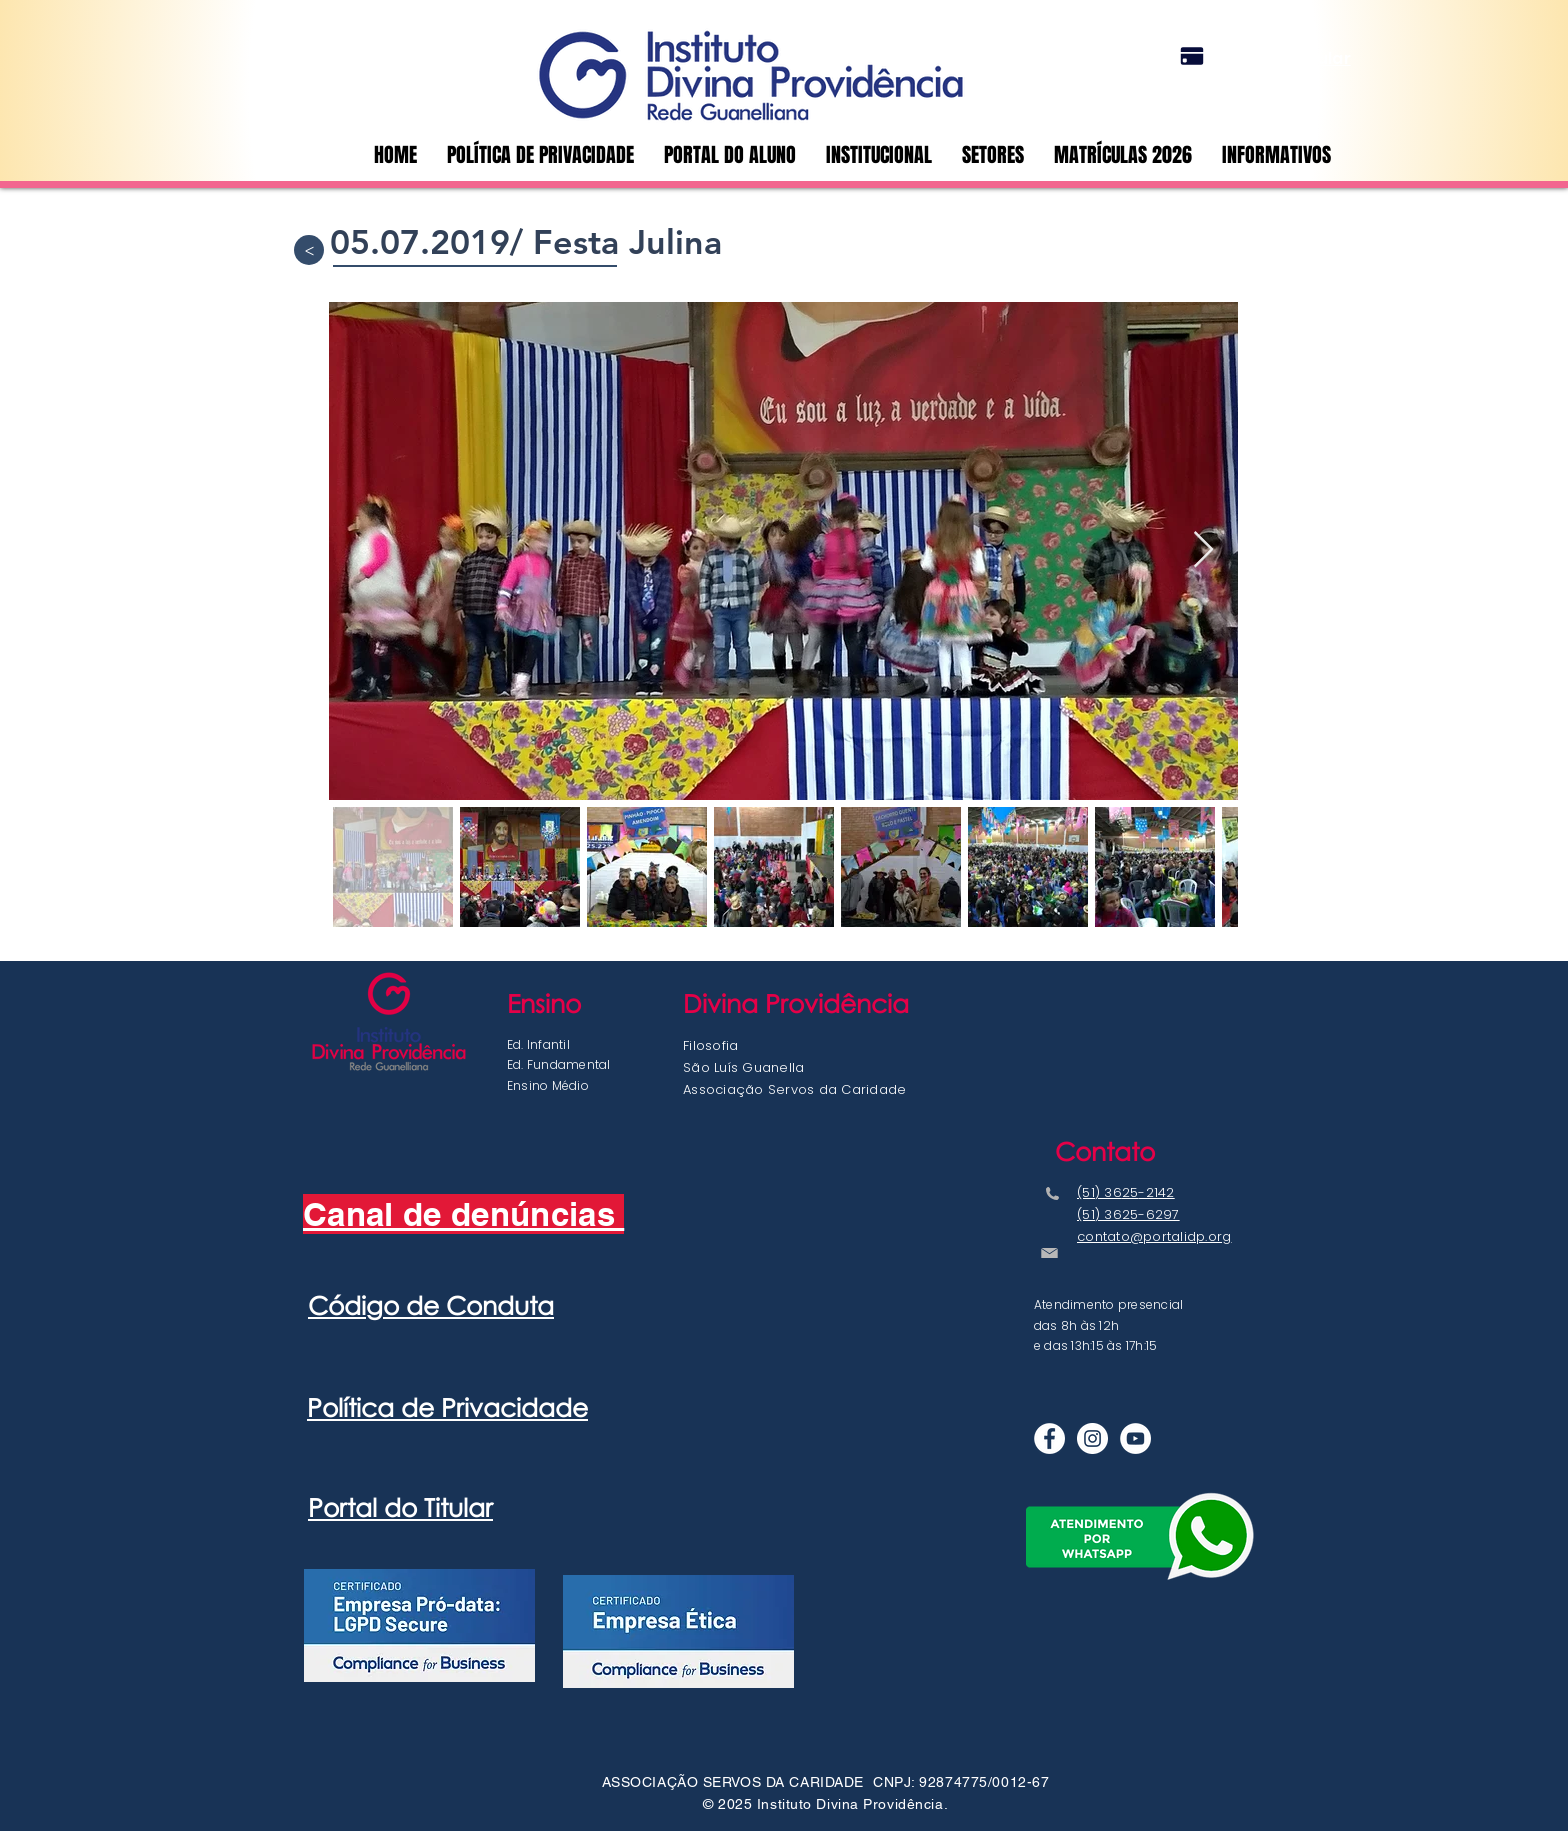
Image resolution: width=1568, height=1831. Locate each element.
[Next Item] (1203, 550)
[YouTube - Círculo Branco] (1135, 1438)
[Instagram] (1092, 1438)
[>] (309, 250)
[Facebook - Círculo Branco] (1049, 1438)
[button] (993, 155)
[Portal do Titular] (1192, 56)
